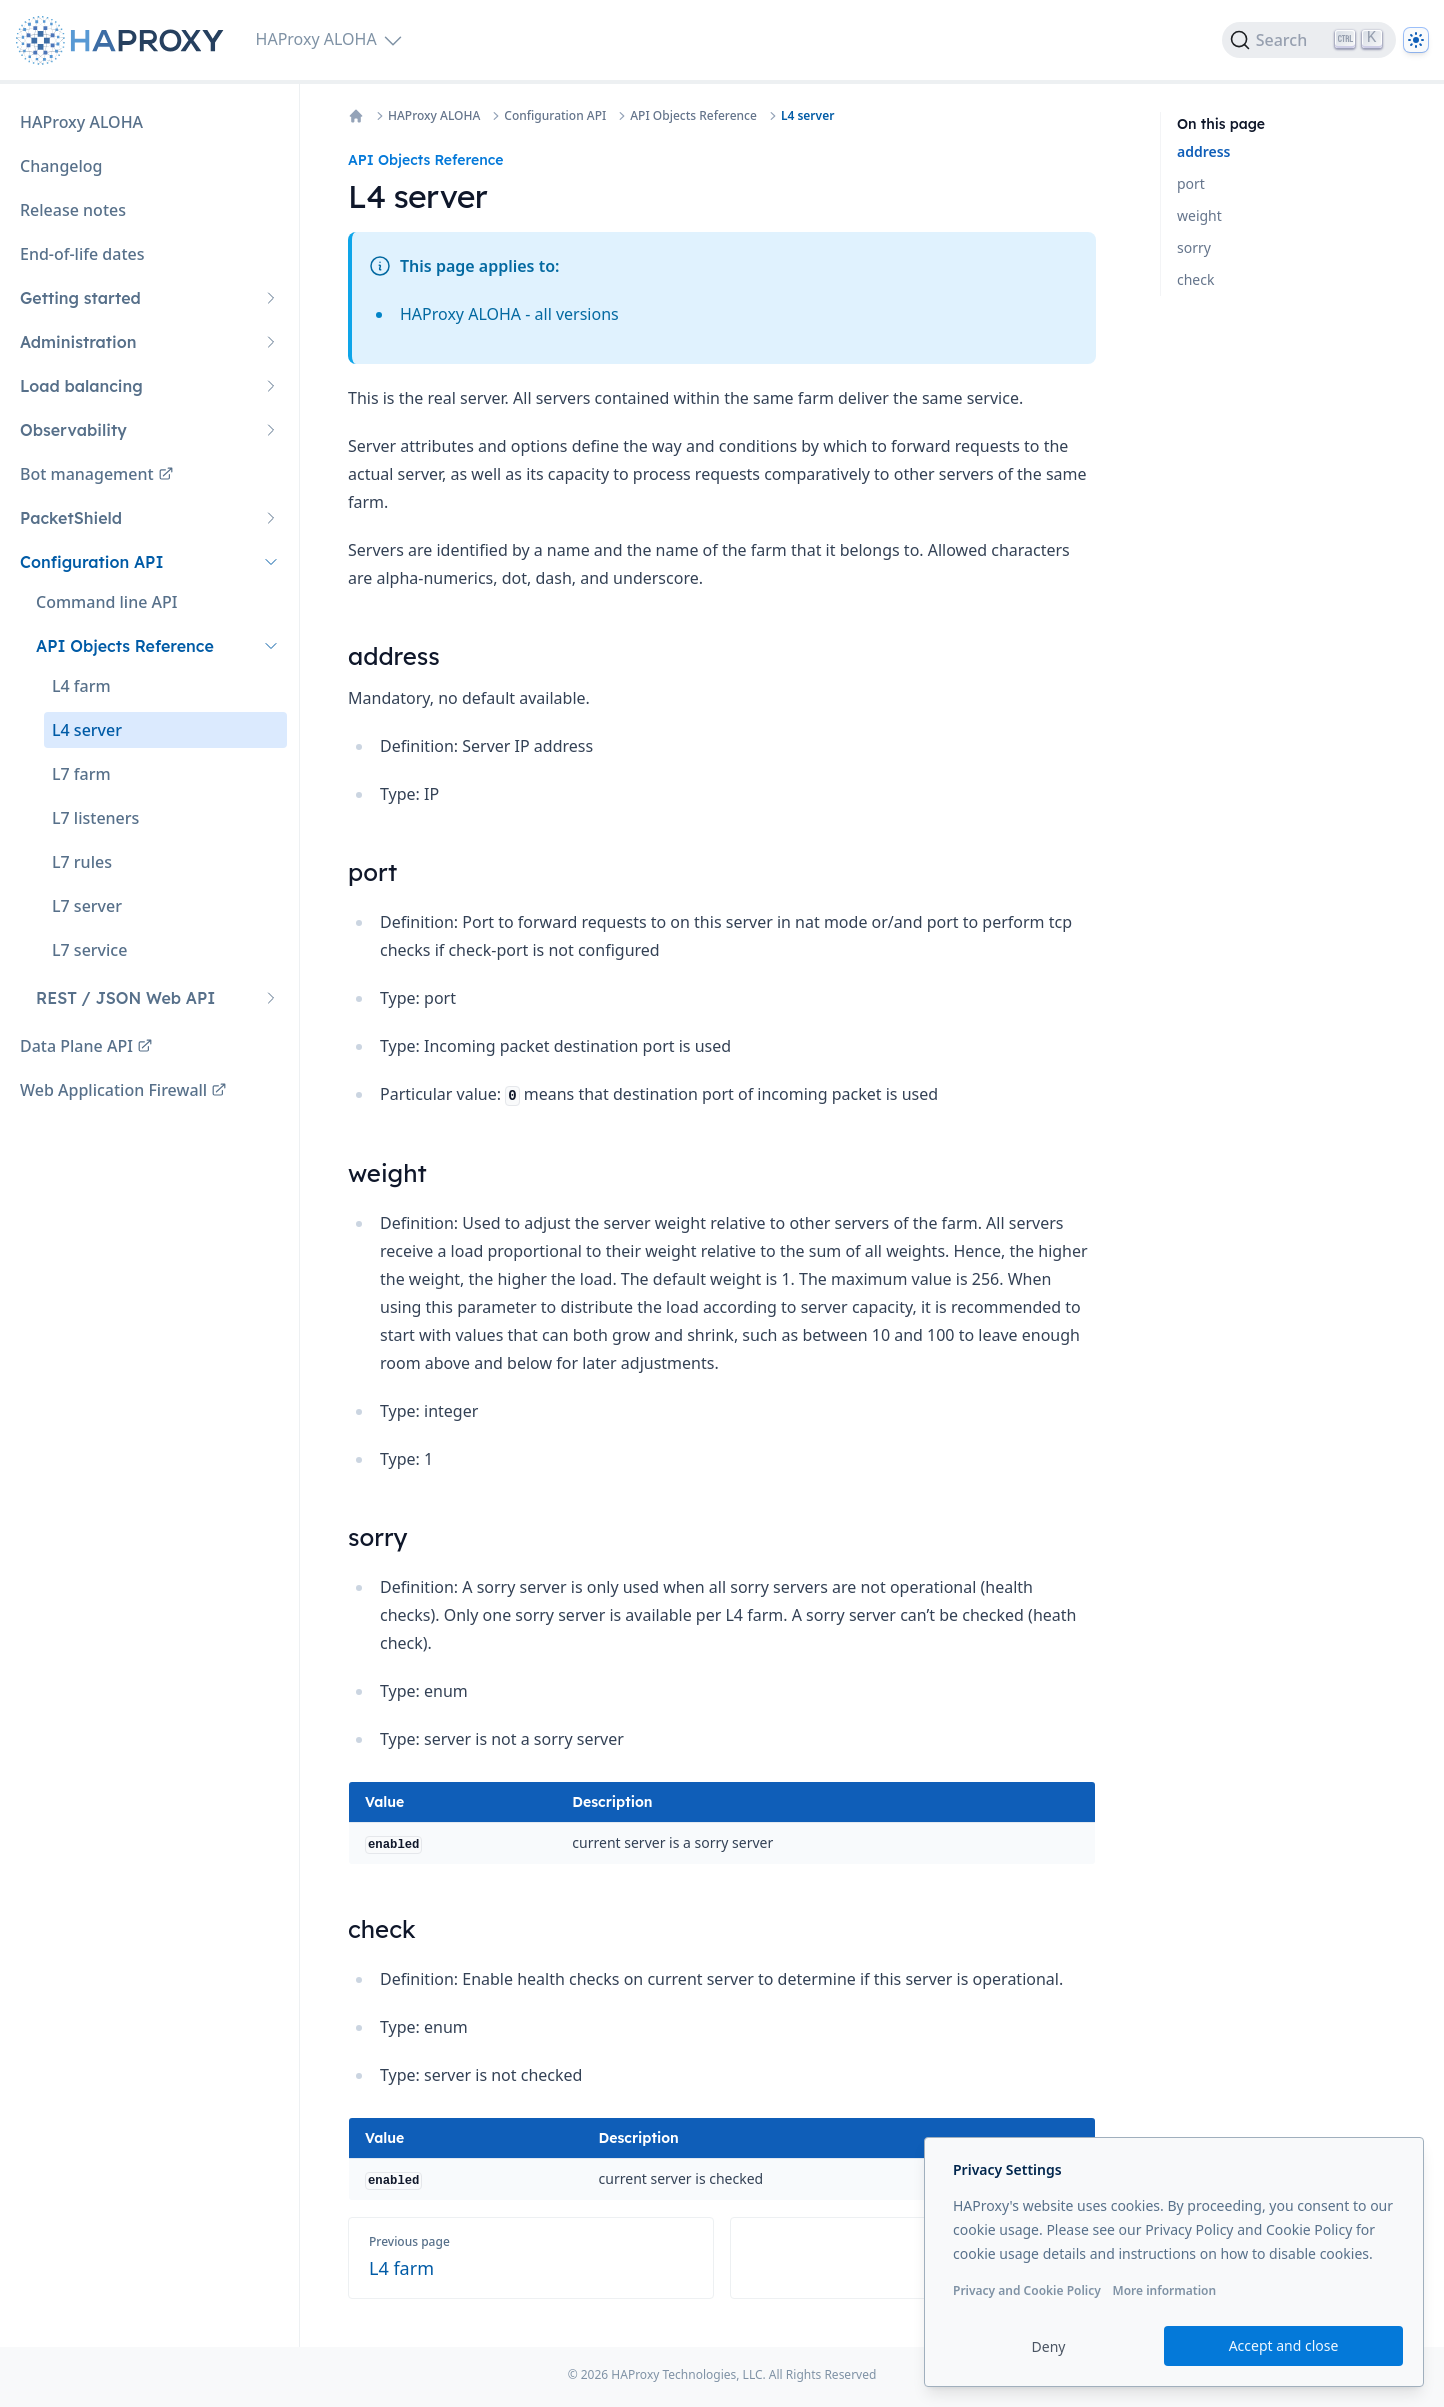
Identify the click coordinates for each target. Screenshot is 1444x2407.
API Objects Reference (693, 116)
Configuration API (555, 116)
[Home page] (124, 40)
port (1191, 183)
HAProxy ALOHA (434, 116)
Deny (1049, 2346)
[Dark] (1416, 40)
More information (1164, 2290)
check (1195, 279)
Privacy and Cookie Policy (1027, 2290)
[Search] (1309, 40)
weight (1199, 215)
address (1204, 151)
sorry (1194, 247)
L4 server (807, 116)
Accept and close (1284, 2345)
